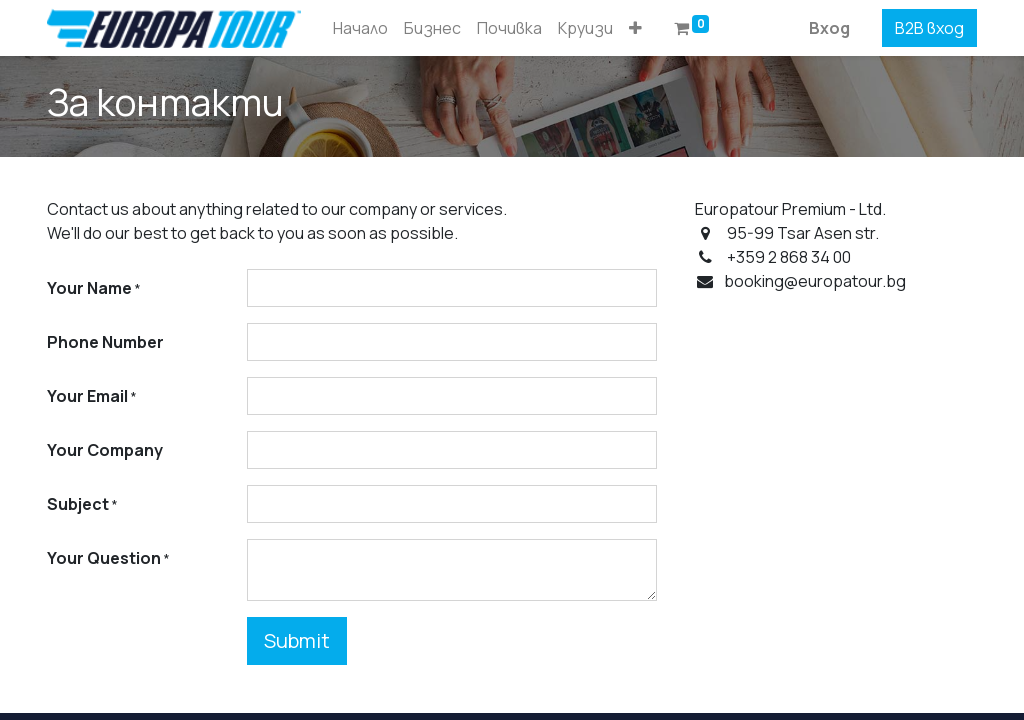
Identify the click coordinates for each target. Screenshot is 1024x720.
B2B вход (929, 28)
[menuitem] (360, 28)
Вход (829, 28)
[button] (635, 28)
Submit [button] (297, 640)
